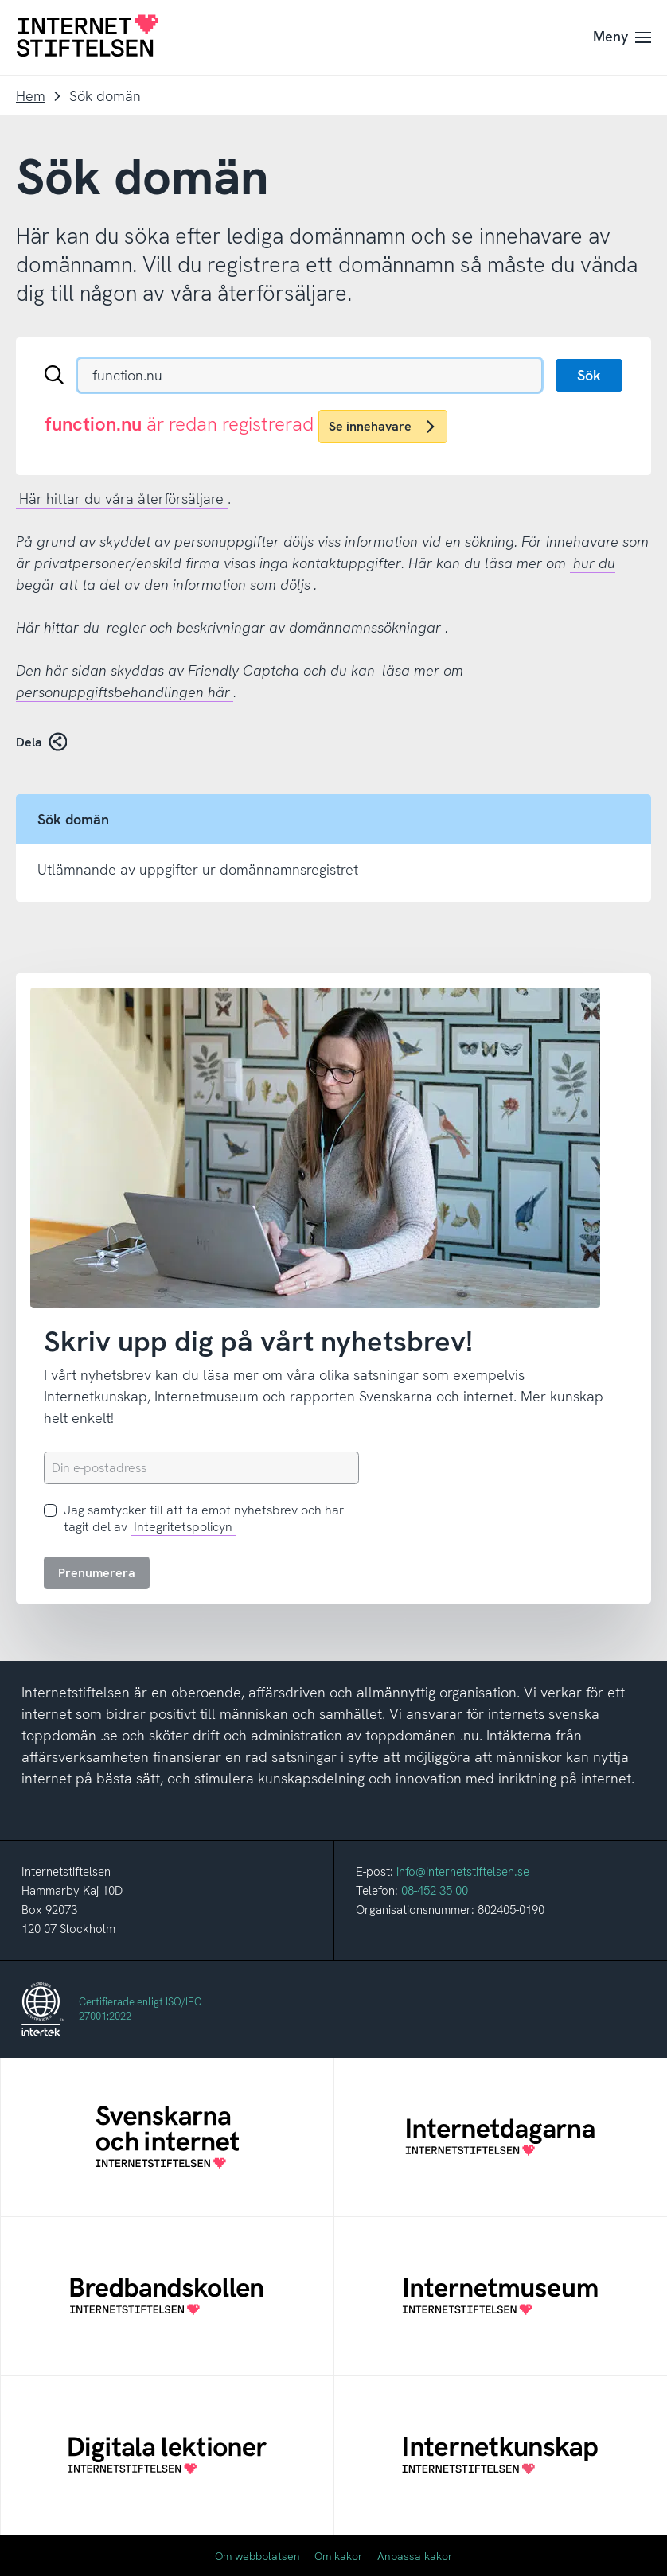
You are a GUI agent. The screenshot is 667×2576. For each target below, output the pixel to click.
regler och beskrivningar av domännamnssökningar (274, 627)
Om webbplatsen (257, 2556)
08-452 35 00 (434, 1891)
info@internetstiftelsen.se (462, 1872)
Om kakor (338, 2556)
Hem (30, 96)
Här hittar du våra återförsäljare (121, 498)
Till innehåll (0, 0)
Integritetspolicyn (183, 1526)
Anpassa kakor (415, 2556)
